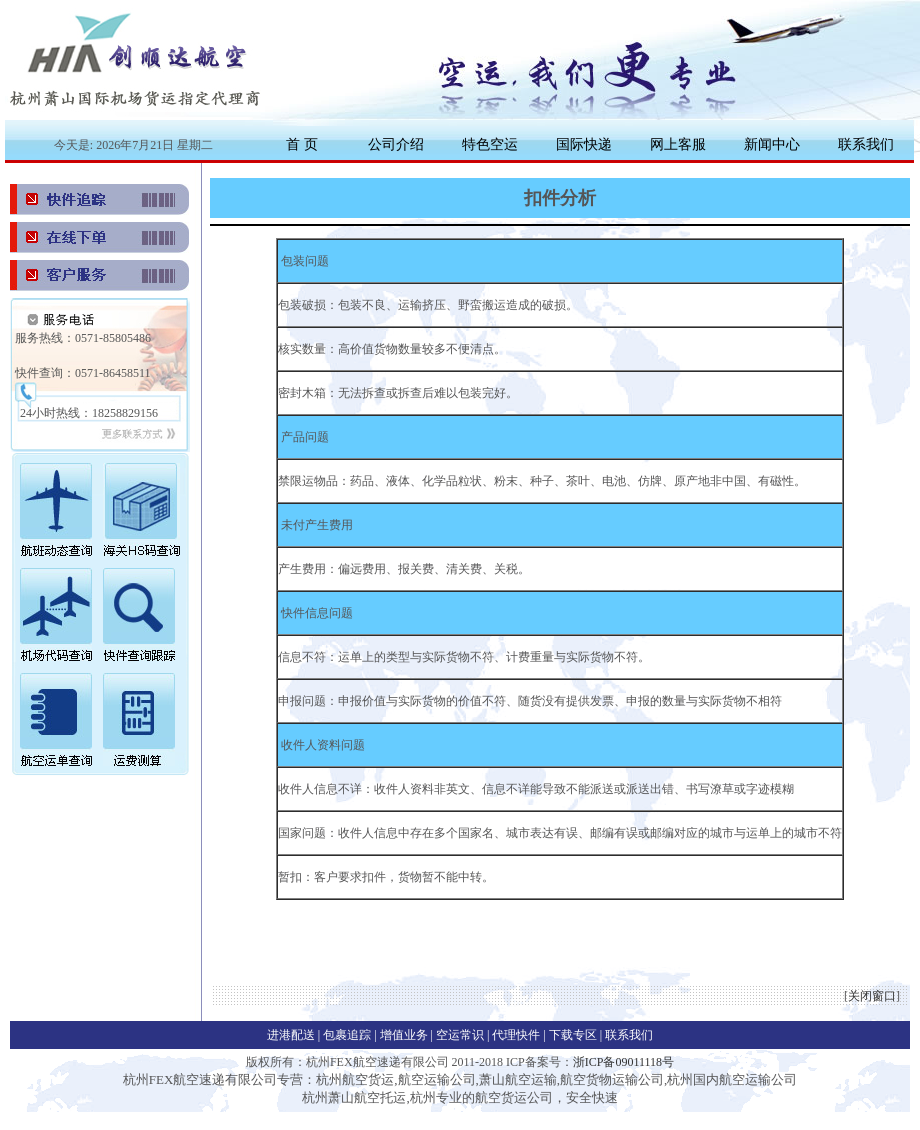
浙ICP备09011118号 (623, 1062)
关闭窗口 (872, 996)
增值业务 (404, 1035)
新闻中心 (772, 144)
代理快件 (517, 1035)
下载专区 (574, 1035)
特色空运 (490, 144)
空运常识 (461, 1035)
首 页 (302, 144)
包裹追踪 (348, 1035)
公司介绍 (396, 144)
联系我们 (866, 144)
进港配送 (292, 1035)
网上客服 (678, 144)
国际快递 (584, 144)
